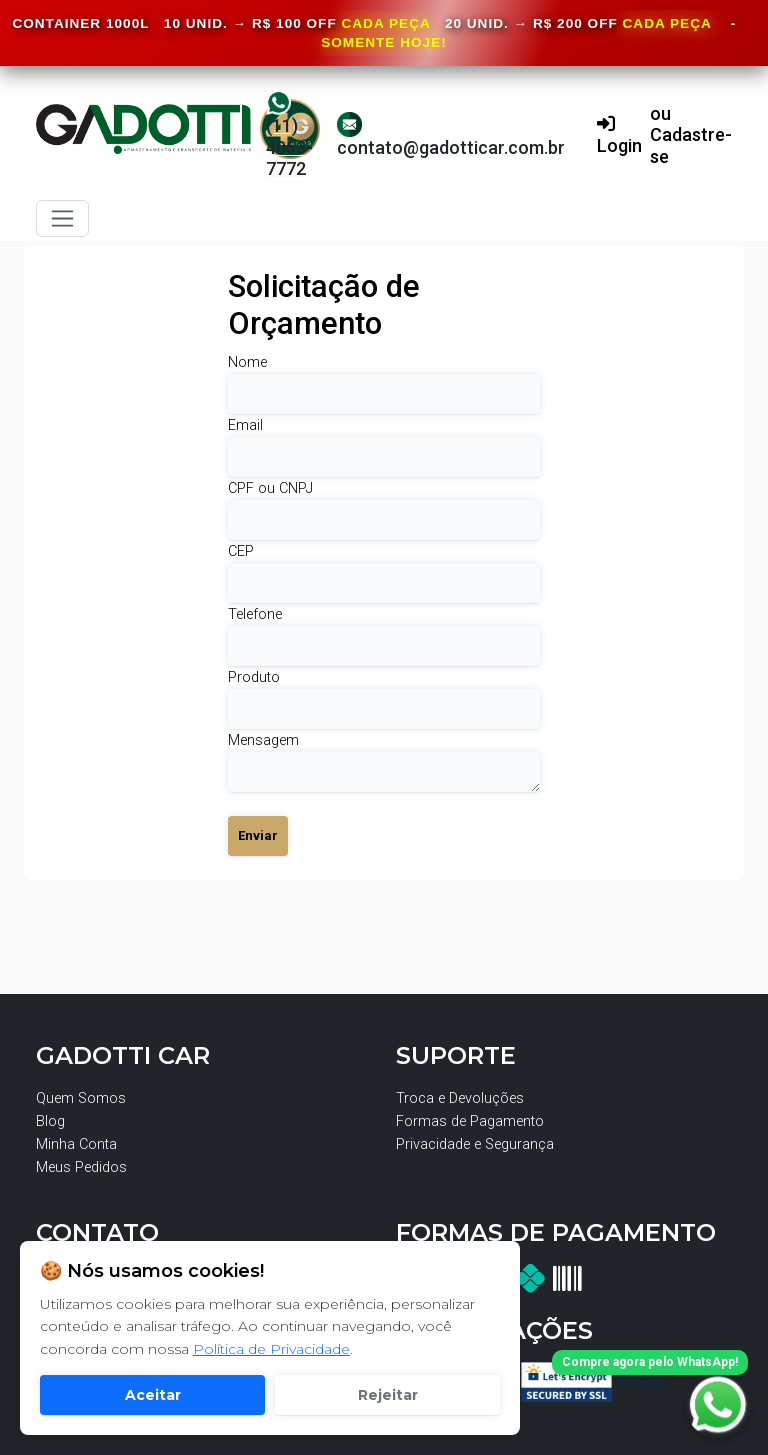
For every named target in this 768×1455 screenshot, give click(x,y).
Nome (247, 362)
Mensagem (263, 740)
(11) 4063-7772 (289, 134)
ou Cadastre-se (691, 135)
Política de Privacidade (271, 1349)
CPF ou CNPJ (270, 488)
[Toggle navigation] (62, 218)
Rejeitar (388, 1395)
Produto (254, 677)
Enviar (258, 835)
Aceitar (153, 1395)
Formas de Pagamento (470, 1121)
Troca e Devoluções (460, 1098)
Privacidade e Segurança (475, 1144)
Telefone (255, 614)
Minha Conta (76, 1144)
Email (245, 425)
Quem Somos (81, 1098)
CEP (241, 551)
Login (619, 135)
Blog (50, 1121)
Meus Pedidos (81, 1167)
